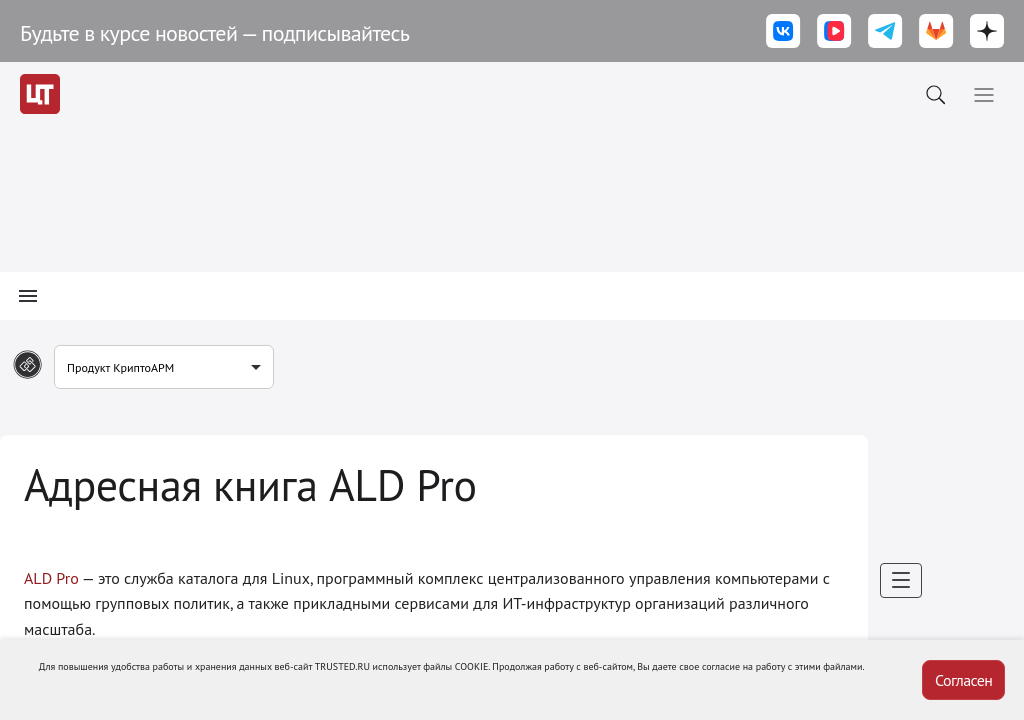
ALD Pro (51, 578)
